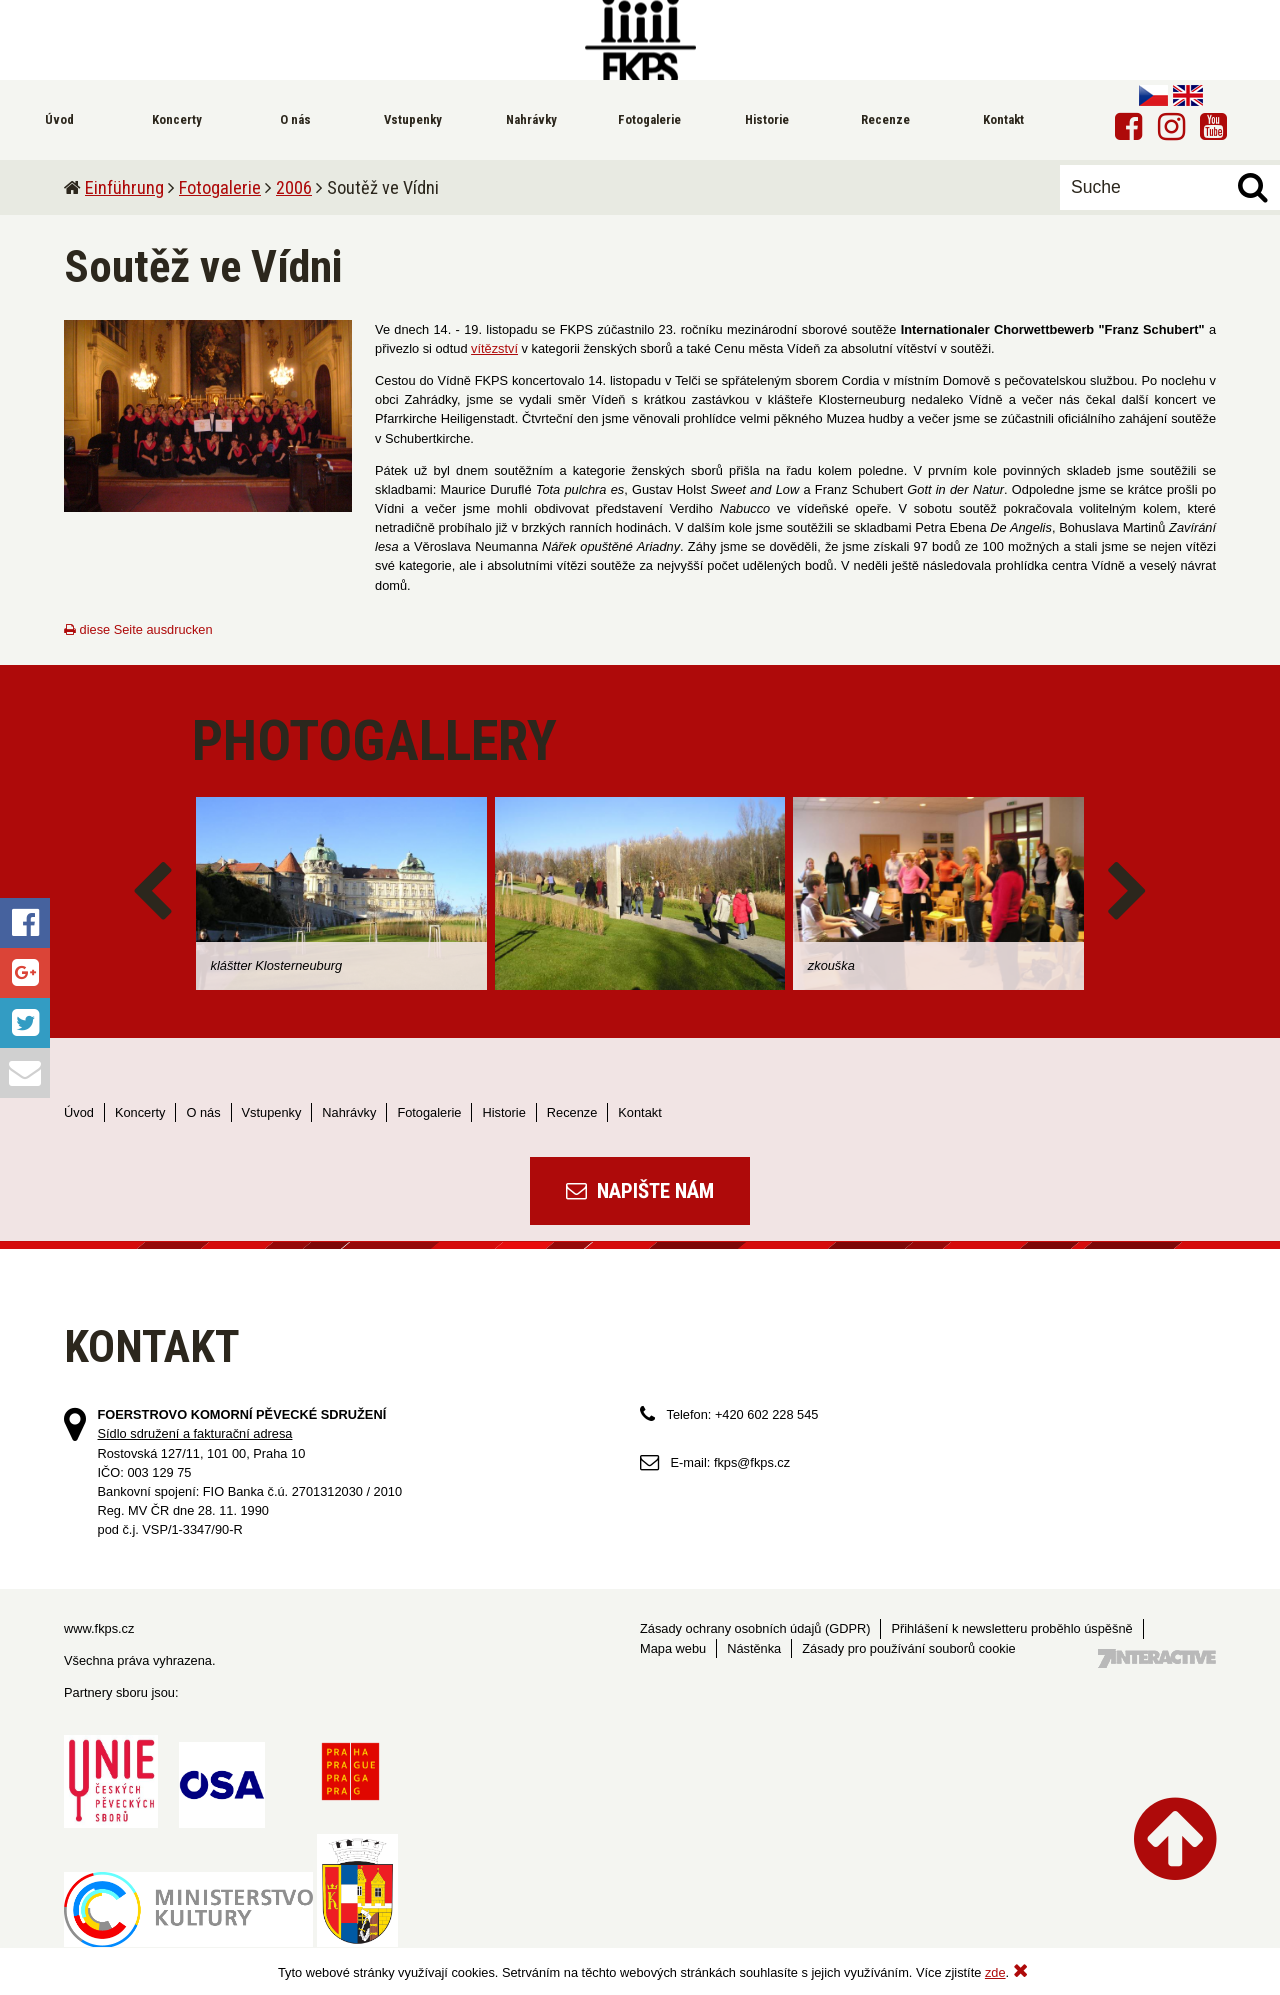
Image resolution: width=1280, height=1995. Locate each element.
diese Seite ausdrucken (138, 629)
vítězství (494, 348)
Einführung (124, 187)
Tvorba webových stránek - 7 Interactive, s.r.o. (1157, 1658)
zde (995, 1972)
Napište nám (640, 1191)
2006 (294, 187)
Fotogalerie (220, 187)
